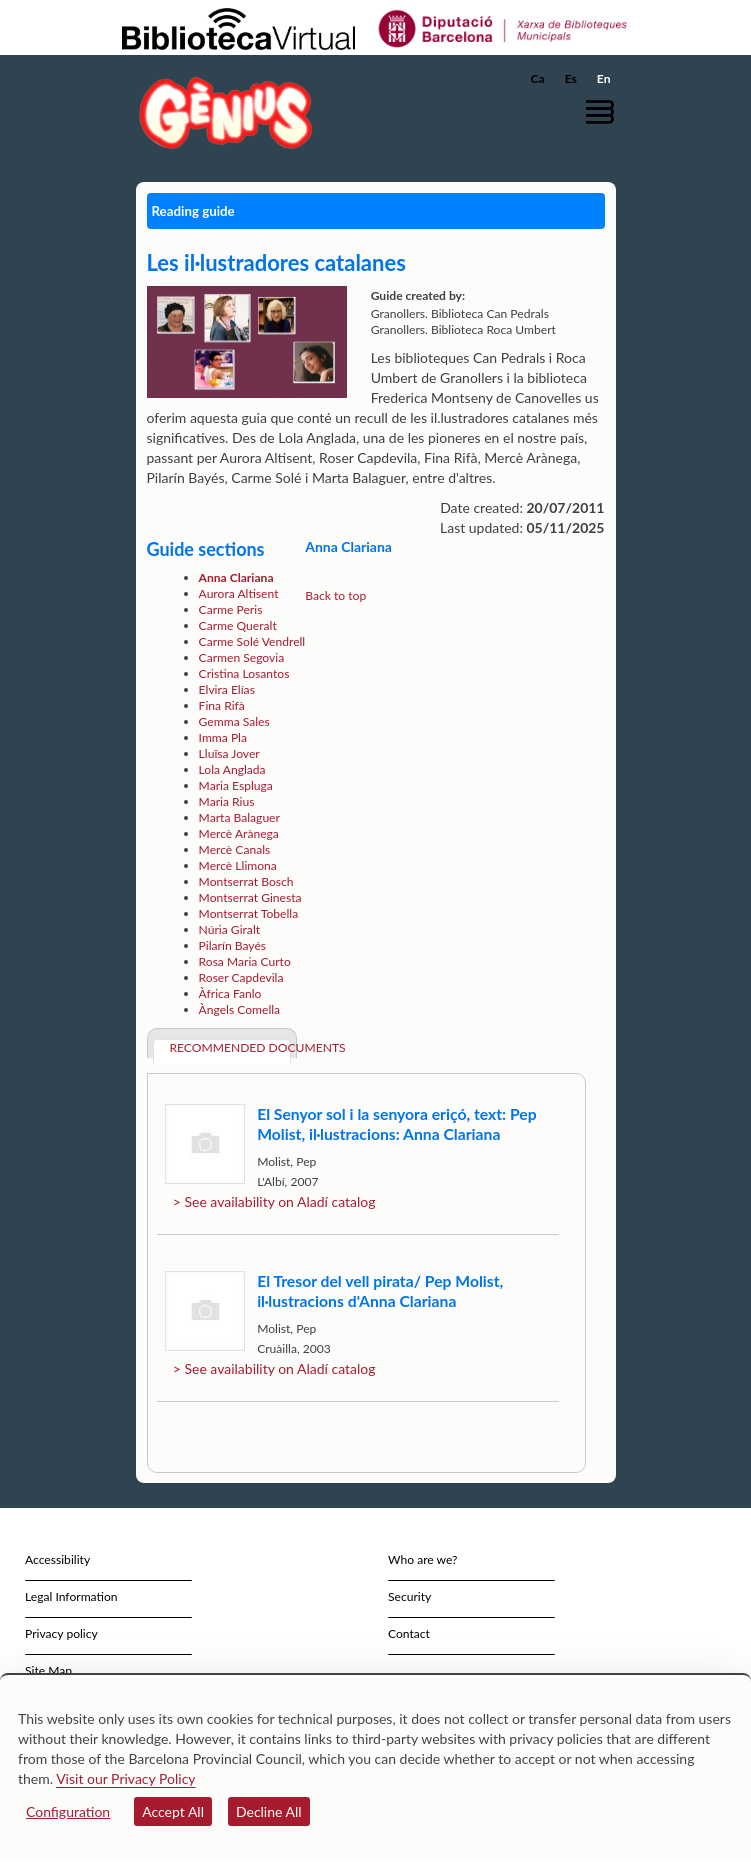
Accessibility (57, 1559)
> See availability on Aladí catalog (274, 1201)
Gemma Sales (234, 721)
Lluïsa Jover (229, 753)
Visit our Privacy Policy (125, 1778)
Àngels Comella (240, 1009)
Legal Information (71, 1596)
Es (571, 78)
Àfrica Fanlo (230, 993)
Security (409, 1596)
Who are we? (422, 1559)
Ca (538, 78)
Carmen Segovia (242, 657)
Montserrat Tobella (249, 913)
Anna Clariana (236, 577)
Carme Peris (231, 609)
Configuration (68, 1811)
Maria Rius (227, 801)
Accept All (173, 1811)
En (604, 78)
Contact (409, 1633)
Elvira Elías (227, 689)
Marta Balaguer (239, 817)
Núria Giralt (229, 929)
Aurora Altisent (239, 593)
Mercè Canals (235, 849)
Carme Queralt (238, 625)
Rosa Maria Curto (245, 961)
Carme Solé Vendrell (252, 641)
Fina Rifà (222, 705)
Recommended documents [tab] (230, 1047)
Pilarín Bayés (232, 945)
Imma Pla (223, 737)
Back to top (335, 595)
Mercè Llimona (238, 865)
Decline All (269, 1811)
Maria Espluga (236, 785)
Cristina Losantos (244, 673)
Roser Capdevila (241, 977)
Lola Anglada (232, 769)
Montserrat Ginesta (250, 897)
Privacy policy (61, 1633)
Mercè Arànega (239, 833)
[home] (221, 112)
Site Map (48, 1670)
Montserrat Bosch (246, 881)
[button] (603, 111)
